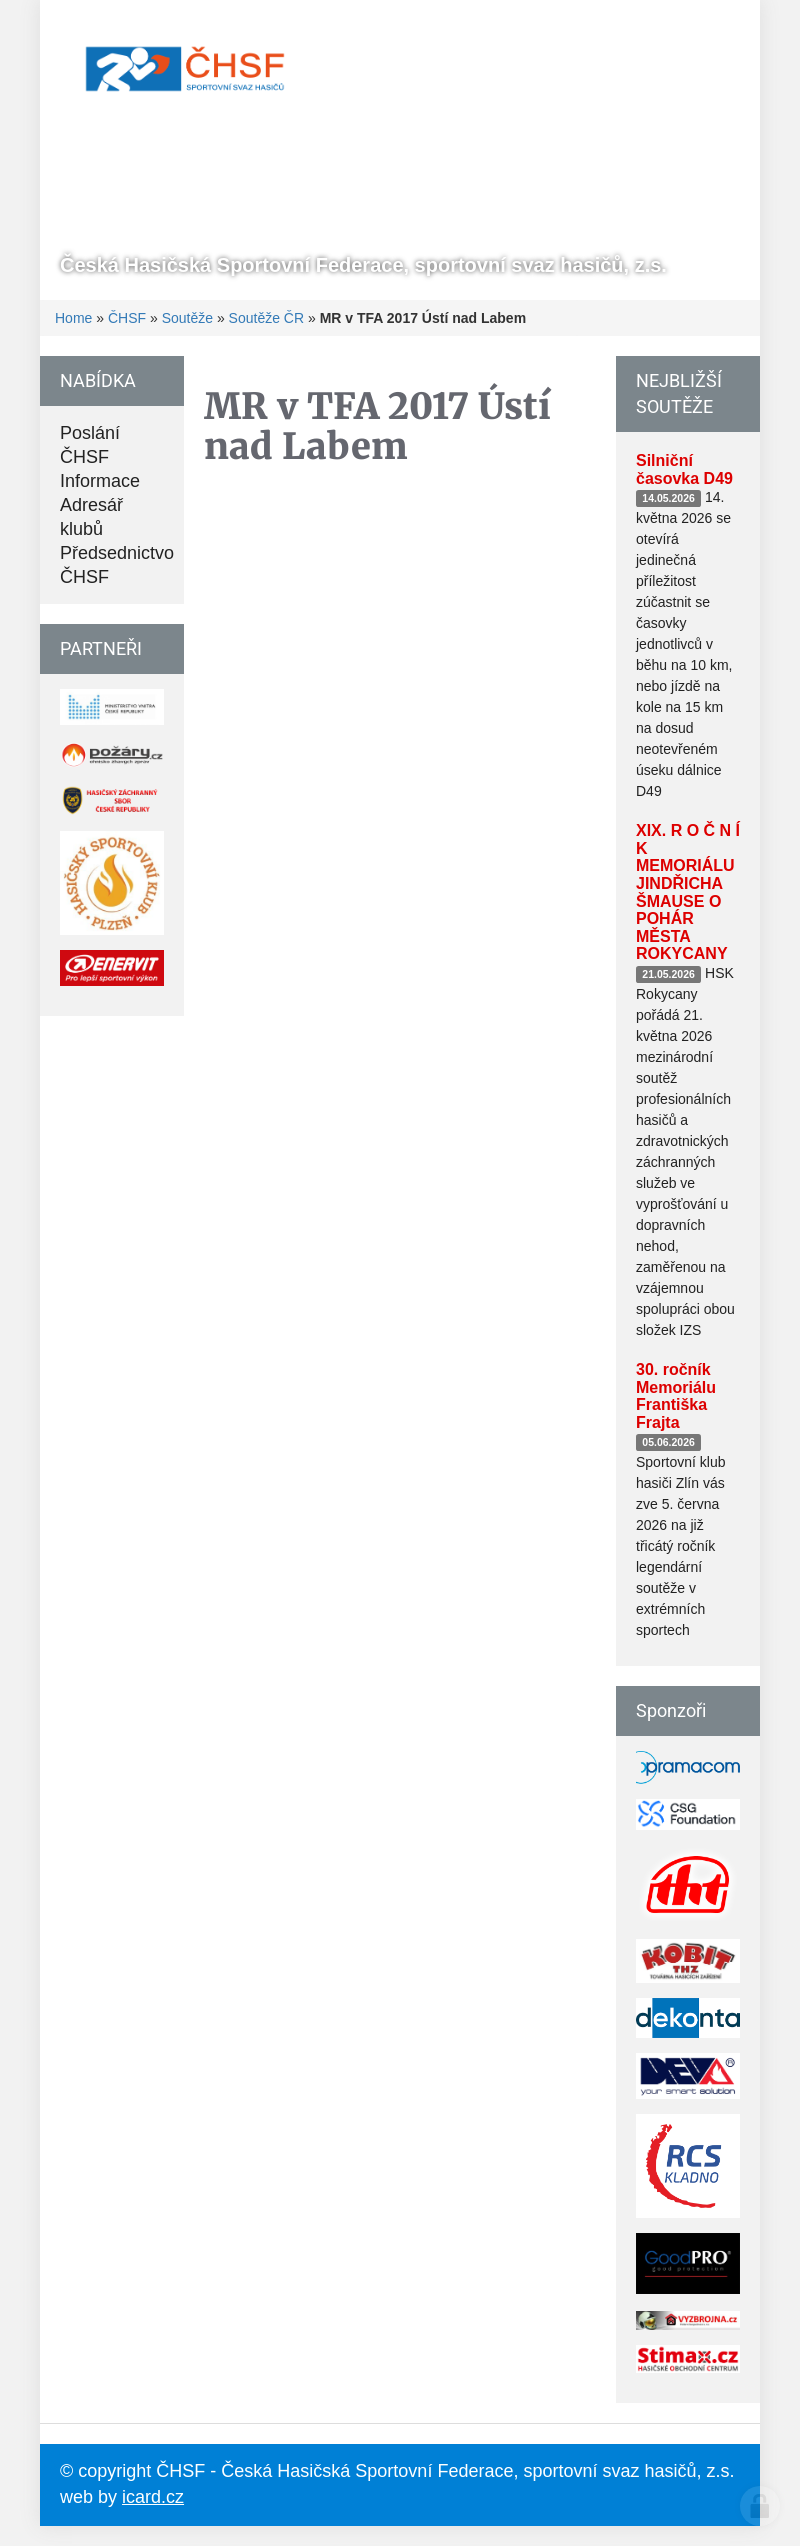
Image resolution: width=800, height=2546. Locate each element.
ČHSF (127, 318)
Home (73, 318)
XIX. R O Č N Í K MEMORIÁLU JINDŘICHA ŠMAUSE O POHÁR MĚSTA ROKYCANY (688, 892)
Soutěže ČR (266, 318)
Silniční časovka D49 (684, 469)
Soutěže (187, 318)
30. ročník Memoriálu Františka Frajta (676, 1396)
